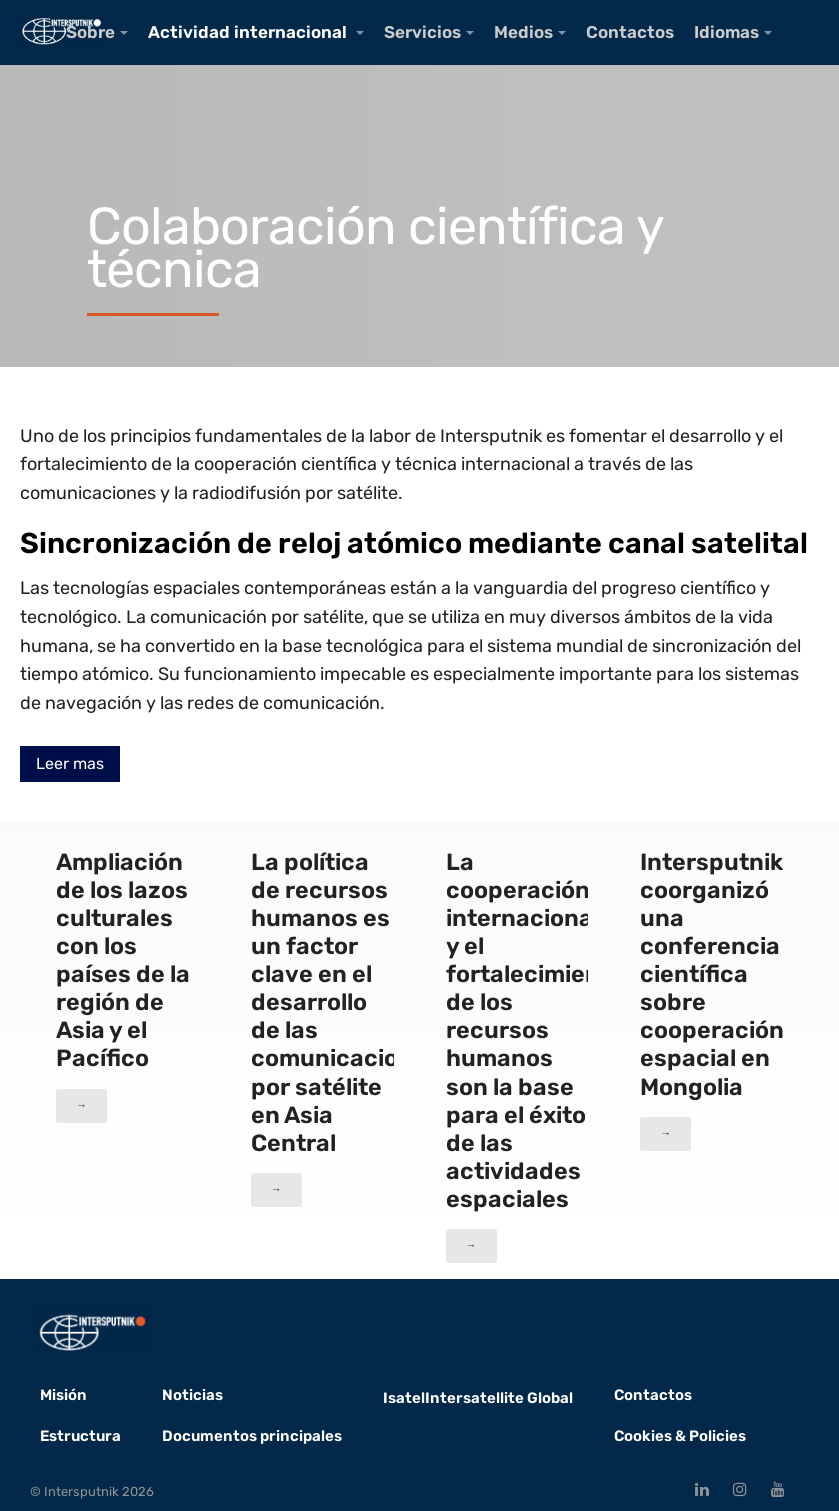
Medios (523, 32)
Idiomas (726, 32)
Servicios (422, 32)
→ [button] (81, 1105)
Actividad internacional (249, 32)
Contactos (630, 32)
